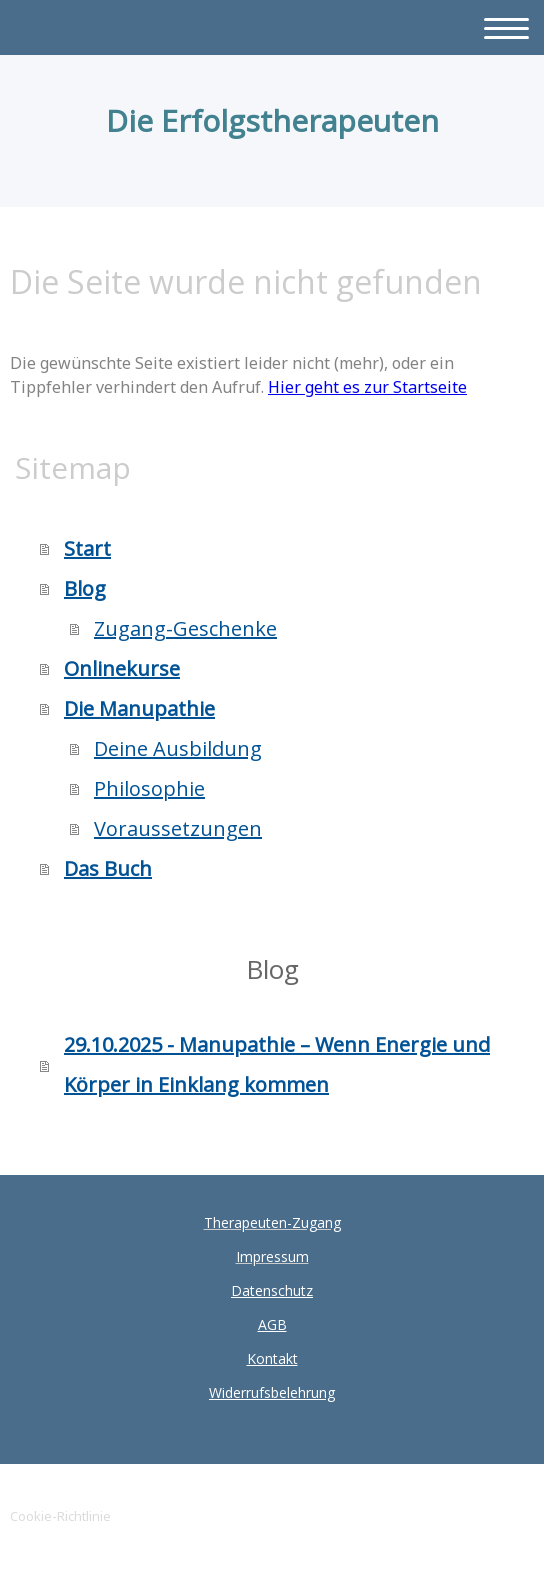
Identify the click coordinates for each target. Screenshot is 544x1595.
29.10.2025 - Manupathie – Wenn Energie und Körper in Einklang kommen (277, 1064)
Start (87, 548)
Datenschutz (272, 1290)
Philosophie (149, 788)
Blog (85, 588)
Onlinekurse (122, 668)
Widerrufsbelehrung (272, 1392)
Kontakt (272, 1358)
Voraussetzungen (178, 828)
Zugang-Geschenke (185, 628)
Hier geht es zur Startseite (367, 387)
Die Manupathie (139, 708)
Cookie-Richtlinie (60, 1516)
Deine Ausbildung (178, 748)
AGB (272, 1324)
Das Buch (108, 868)
